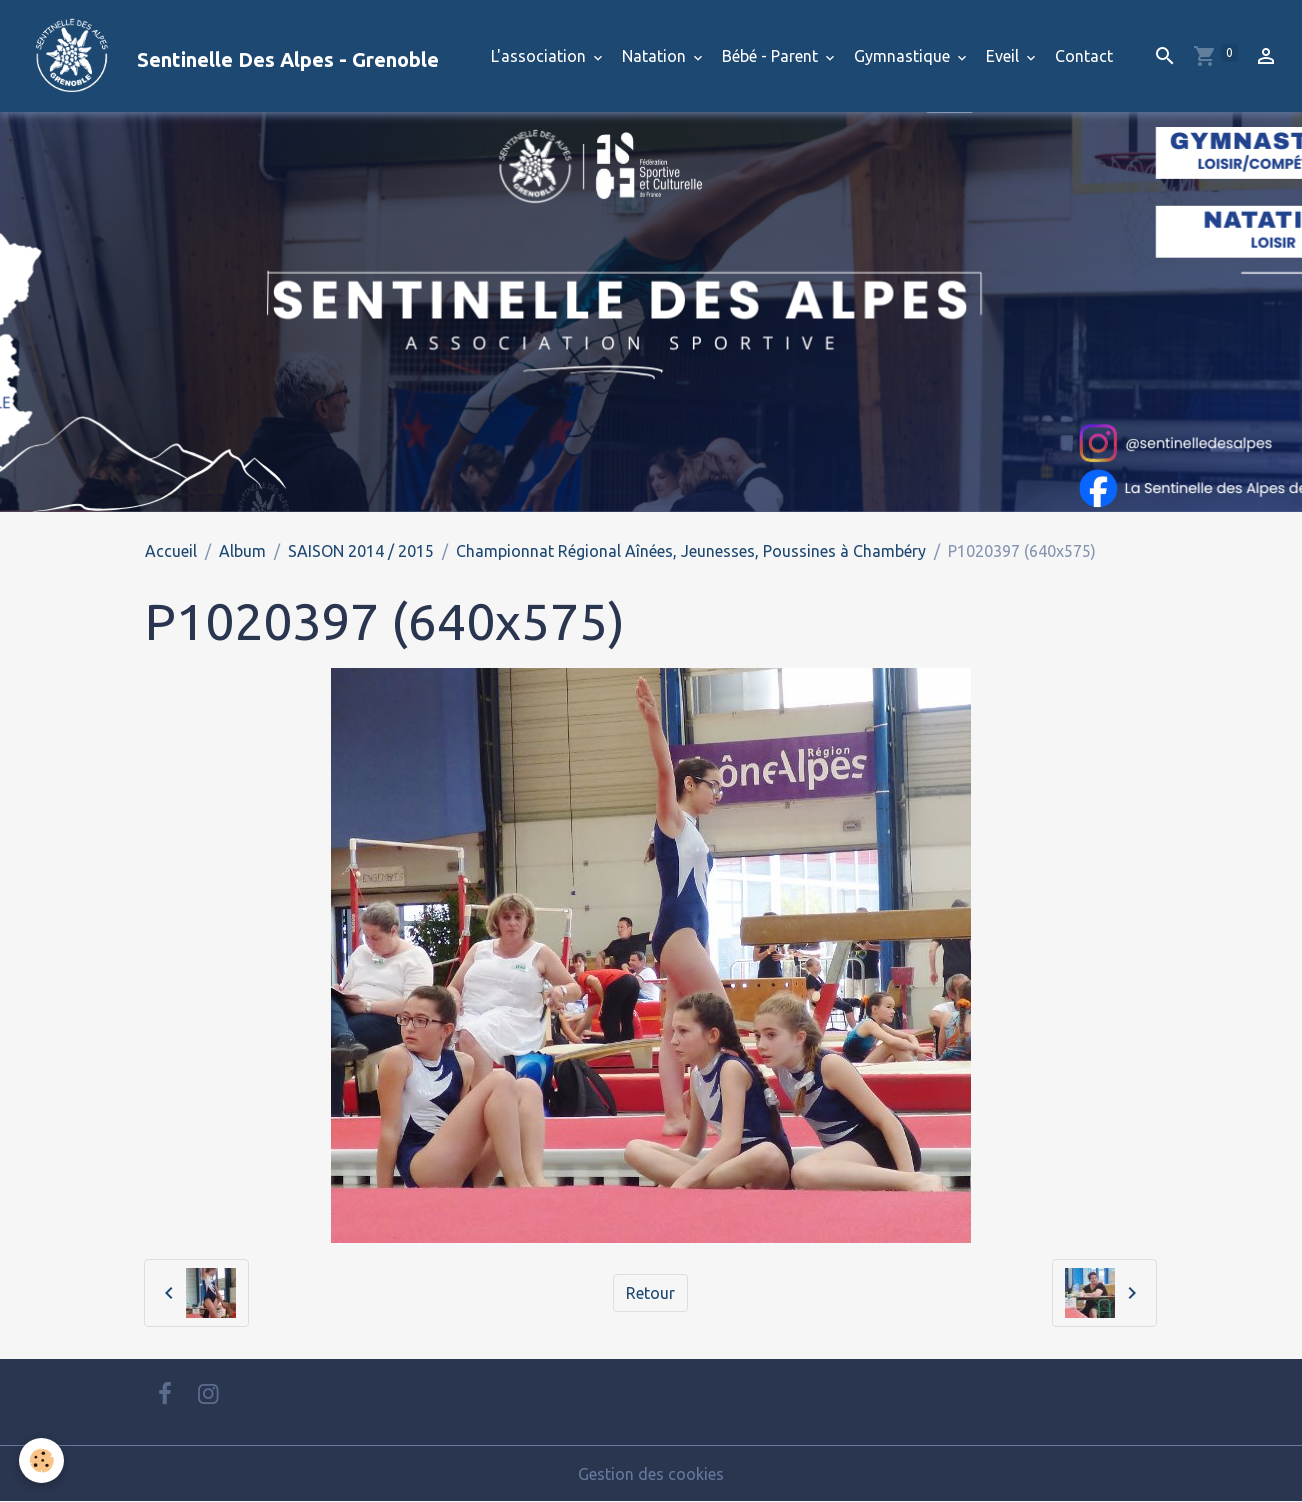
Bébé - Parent (772, 56)
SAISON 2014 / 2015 (361, 551)
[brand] (227, 56)
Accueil (171, 551)
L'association (540, 56)
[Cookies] (42, 1460)
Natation (656, 56)
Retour (650, 1293)
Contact (1084, 56)
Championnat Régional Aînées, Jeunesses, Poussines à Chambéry (691, 551)
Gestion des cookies (651, 1474)
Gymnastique (904, 56)
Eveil (1004, 56)
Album (242, 551)
